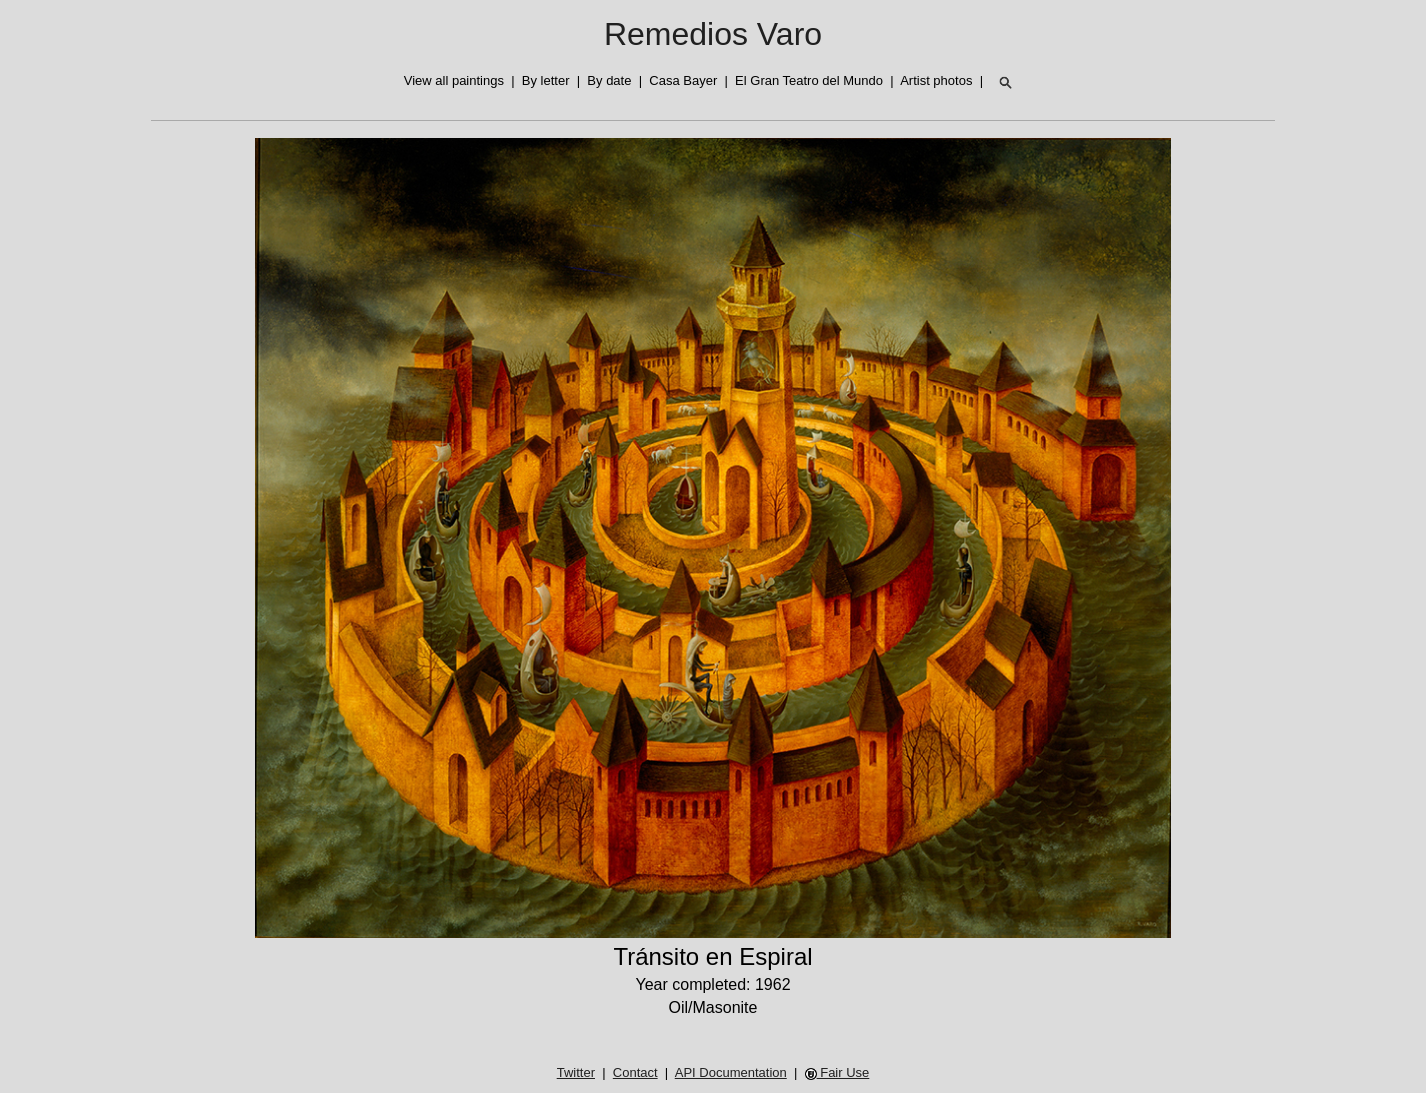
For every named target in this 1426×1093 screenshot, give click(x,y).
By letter (546, 80)
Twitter (576, 1072)
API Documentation (731, 1072)
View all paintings (454, 80)
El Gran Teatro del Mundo (809, 80)
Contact (635, 1072)
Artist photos (936, 80)
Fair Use (837, 1072)
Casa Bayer (683, 80)
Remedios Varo (713, 34)
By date (609, 80)
